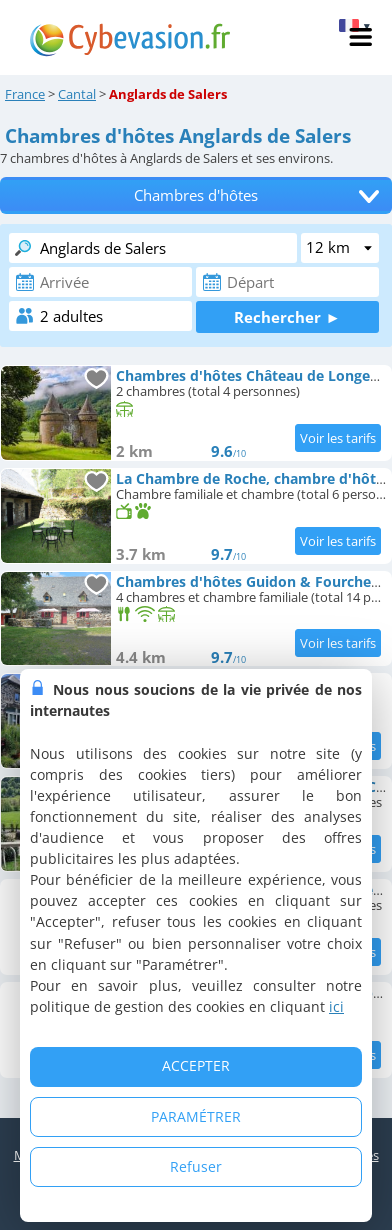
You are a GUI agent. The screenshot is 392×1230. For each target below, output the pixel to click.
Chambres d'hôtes (196, 195)
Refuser (196, 1166)
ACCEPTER (196, 1065)
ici (336, 1006)
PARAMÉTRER (196, 1116)
